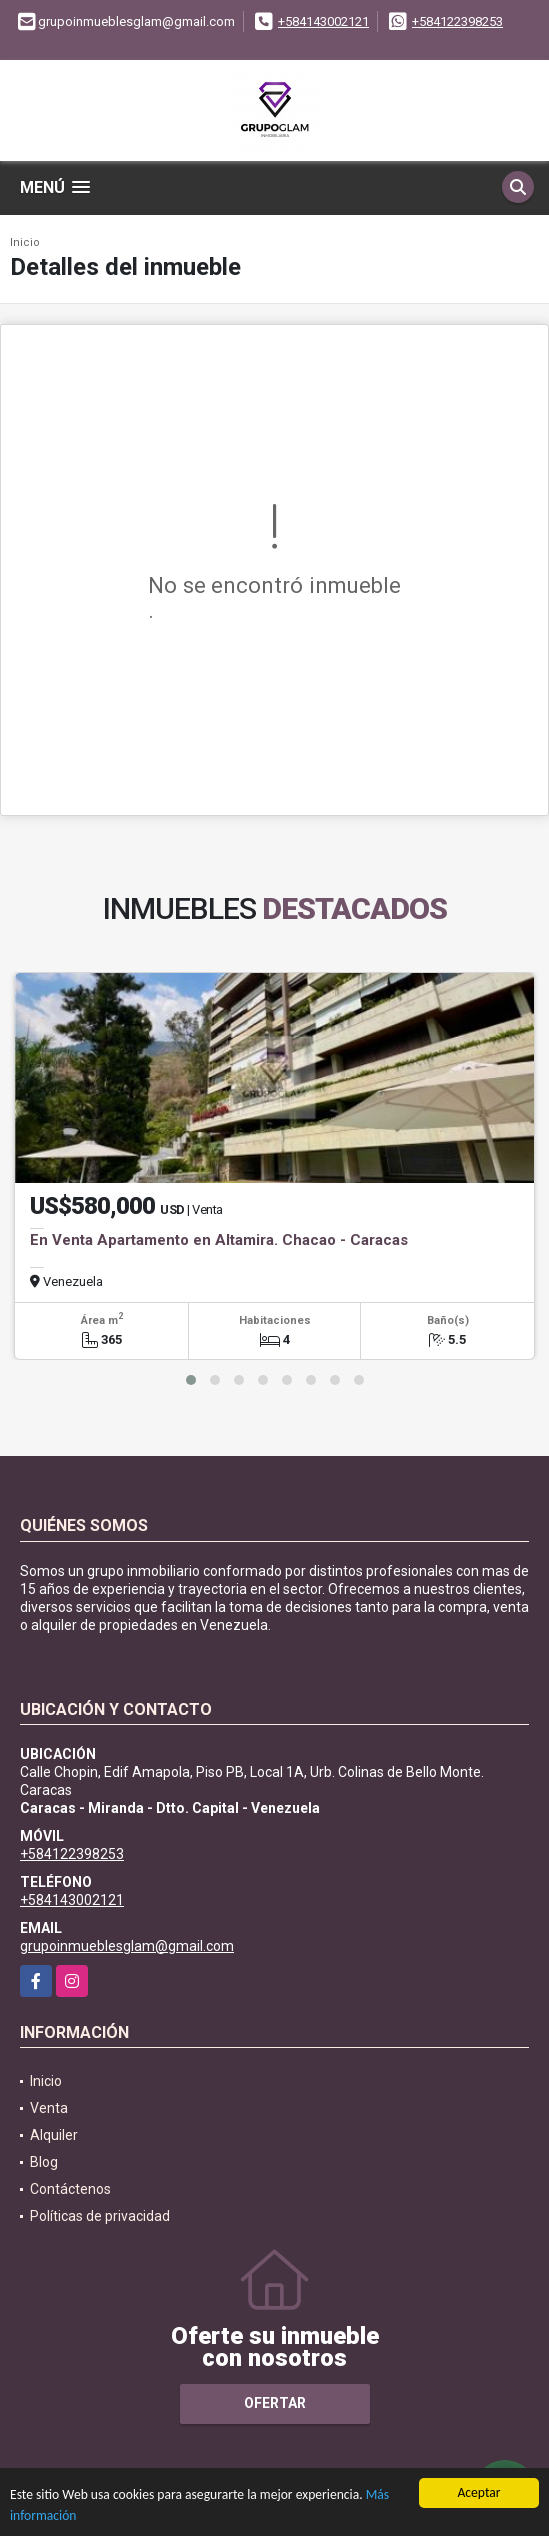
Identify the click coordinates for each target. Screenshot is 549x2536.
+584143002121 (323, 21)
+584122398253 (457, 21)
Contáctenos (70, 2189)
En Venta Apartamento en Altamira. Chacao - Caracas (219, 1240)
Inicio (25, 242)
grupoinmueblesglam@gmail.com (127, 1946)
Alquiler (54, 2135)
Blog (44, 2162)
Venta (49, 2108)
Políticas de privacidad (100, 2216)
